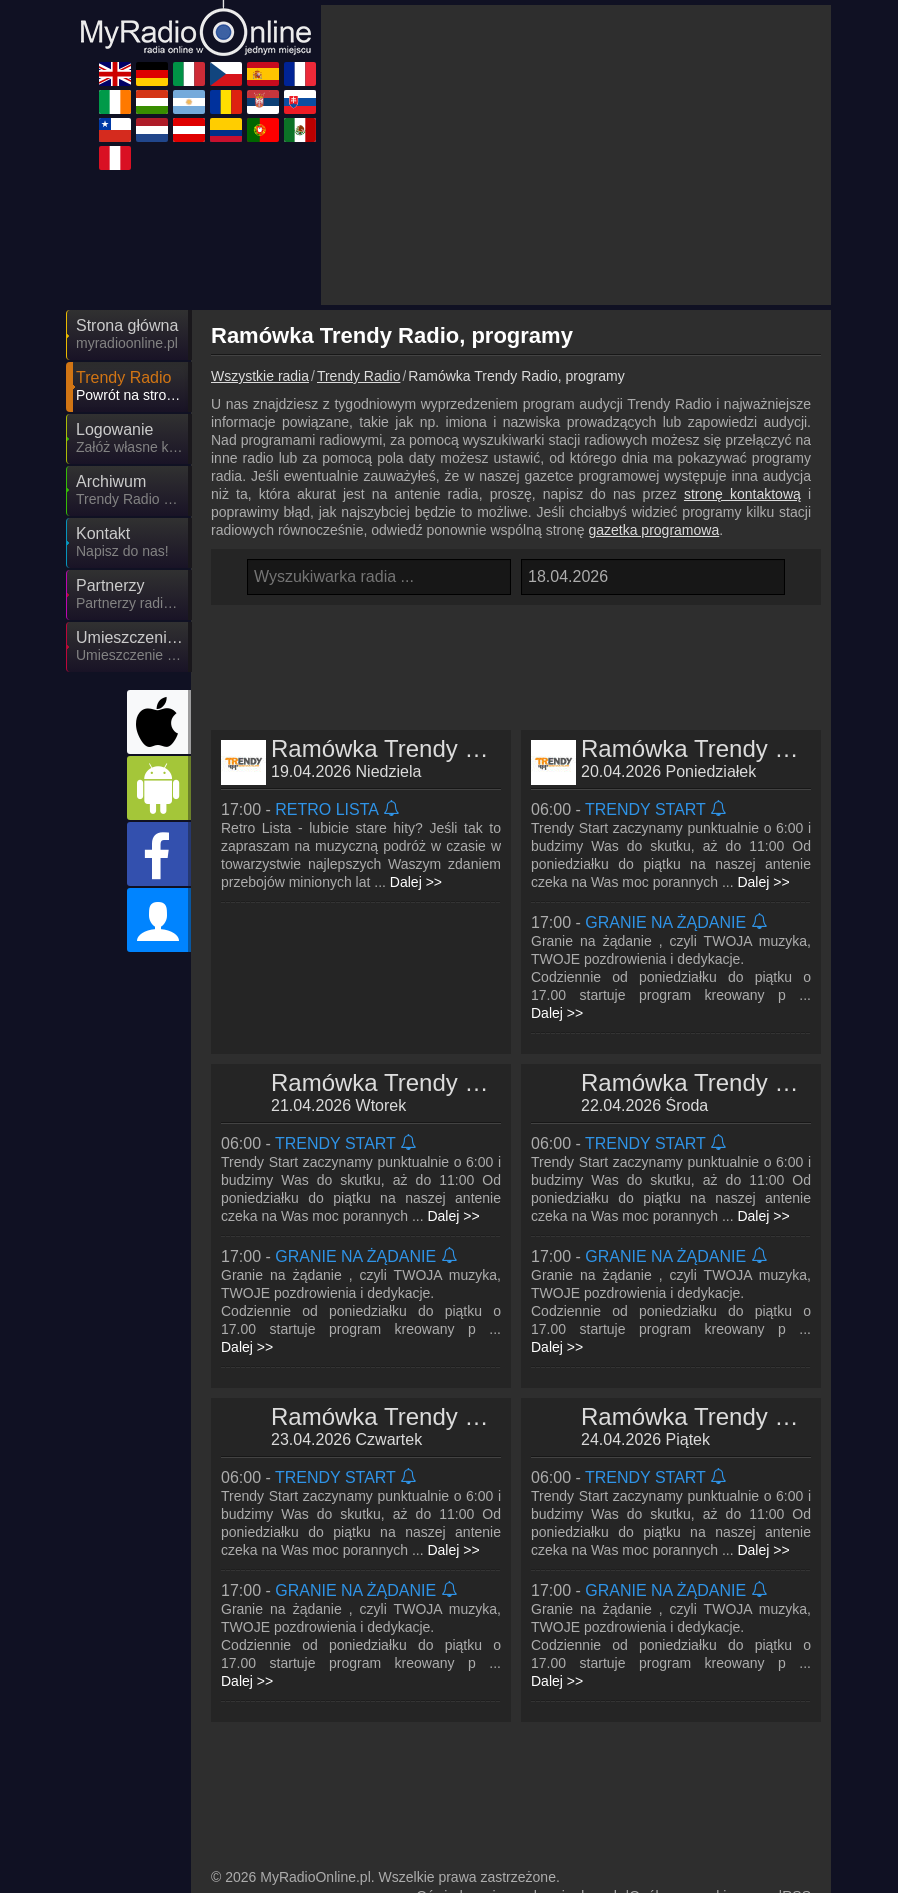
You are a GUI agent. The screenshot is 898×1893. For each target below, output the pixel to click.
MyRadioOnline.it (644, 1674)
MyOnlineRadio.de (470, 1674)
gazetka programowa (653, 350)
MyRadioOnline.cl (287, 1790)
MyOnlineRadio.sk (648, 1761)
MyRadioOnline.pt (467, 1819)
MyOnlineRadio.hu (470, 1732)
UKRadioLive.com (289, 1674)
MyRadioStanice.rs (471, 1761)
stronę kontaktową (742, 314)
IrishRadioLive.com (293, 1732)
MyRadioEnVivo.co (292, 1819)
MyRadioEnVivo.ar (649, 1732)
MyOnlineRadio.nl (467, 1790)
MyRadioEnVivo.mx (652, 1819)
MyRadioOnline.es (469, 1703)
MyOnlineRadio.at (646, 1790)
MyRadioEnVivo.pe (293, 1848)
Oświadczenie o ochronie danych (518, 1636)
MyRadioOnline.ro (289, 1761)
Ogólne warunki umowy (702, 1636)
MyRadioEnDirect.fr (652, 1703)
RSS (796, 1636)
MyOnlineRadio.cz (290, 1703)
